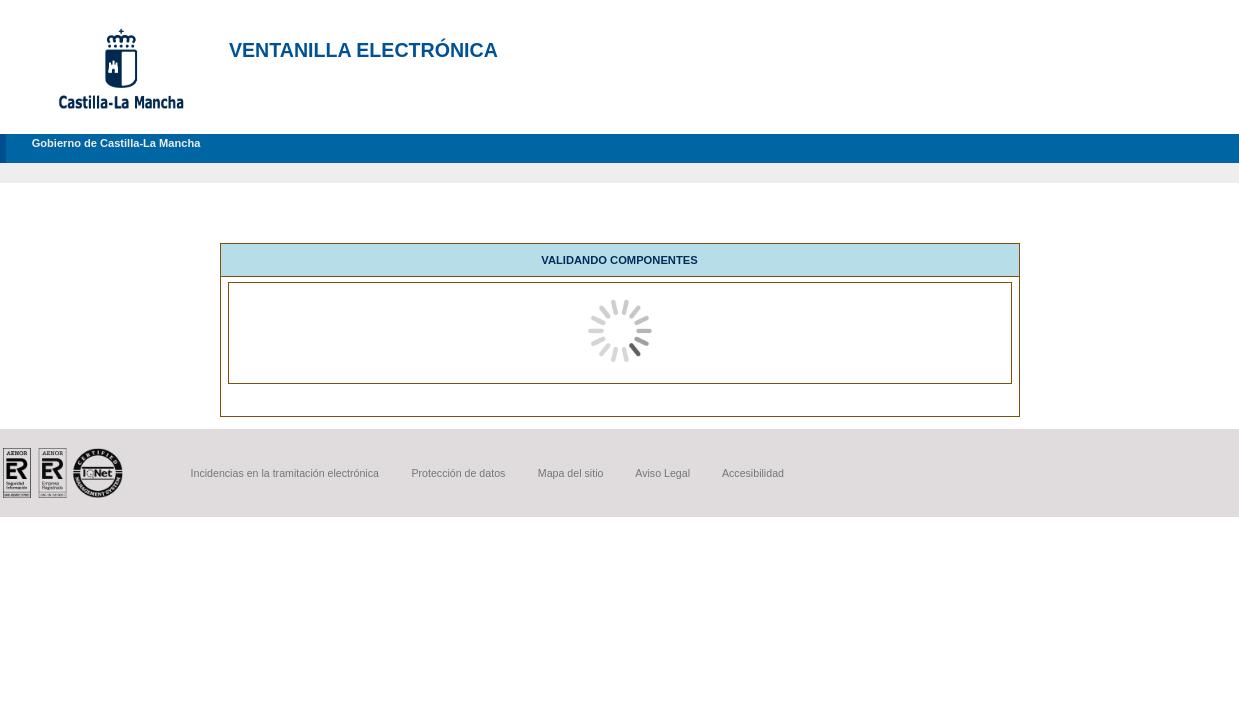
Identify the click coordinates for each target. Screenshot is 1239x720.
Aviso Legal (662, 473)
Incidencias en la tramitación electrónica (285, 473)
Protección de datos (458, 473)
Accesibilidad (753, 473)
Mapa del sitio (571, 473)
